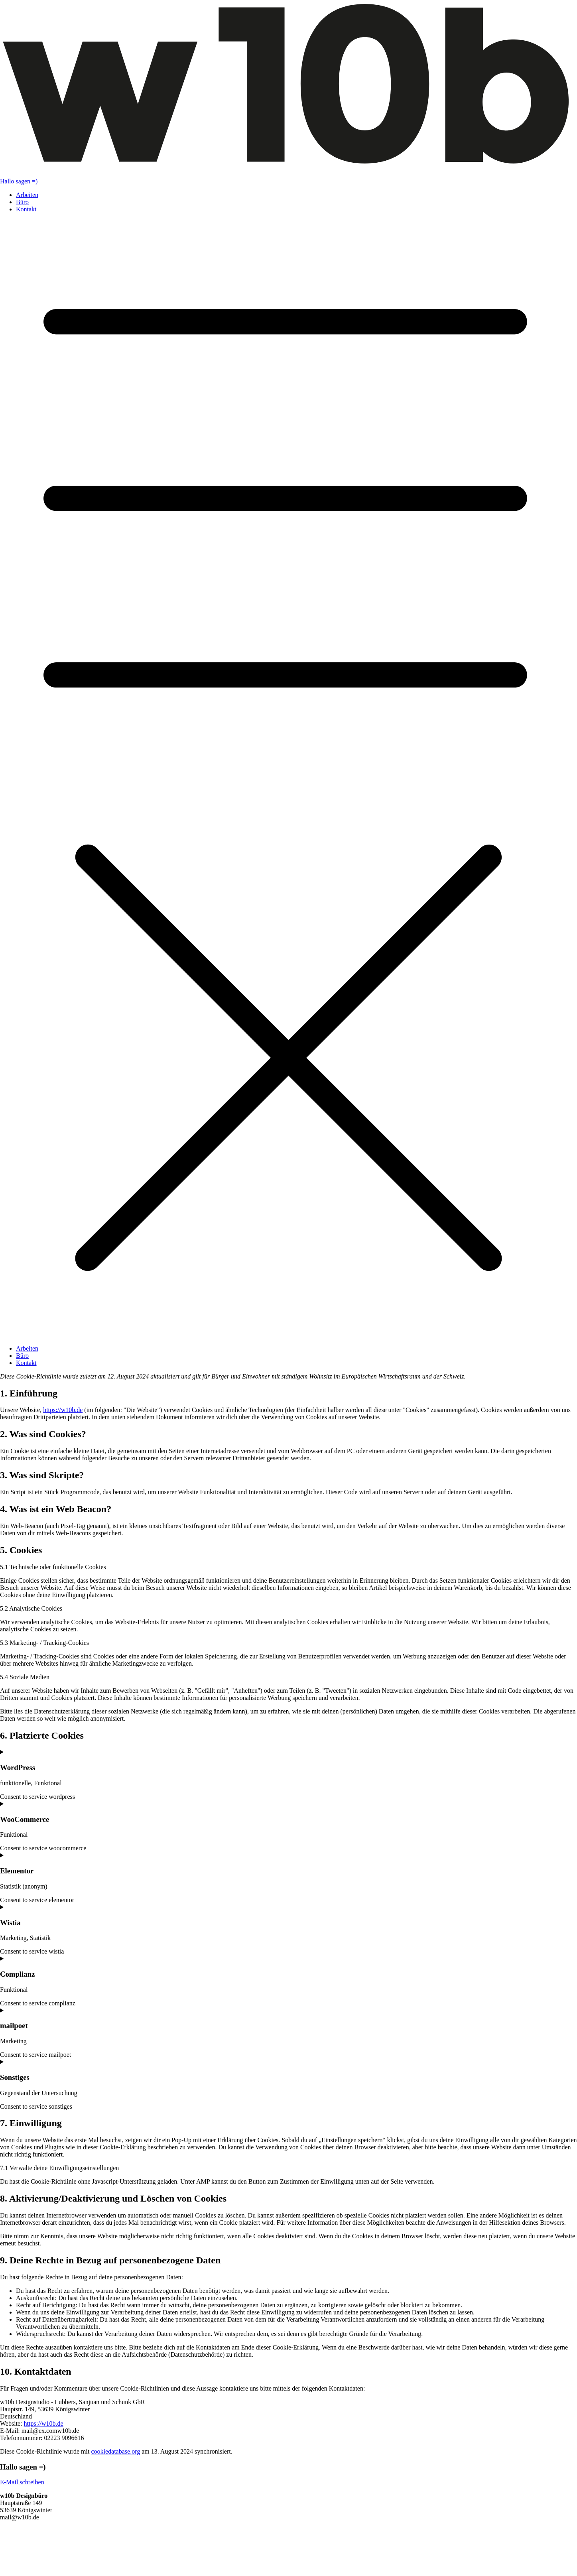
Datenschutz (16, 2565)
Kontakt (26, 209)
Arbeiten (27, 194)
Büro (22, 202)
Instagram (13, 2538)
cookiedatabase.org (115, 2451)
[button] (288, 778)
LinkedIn (12, 2530)
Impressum (14, 2558)
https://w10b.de (63, 1409)
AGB (7, 2551)
